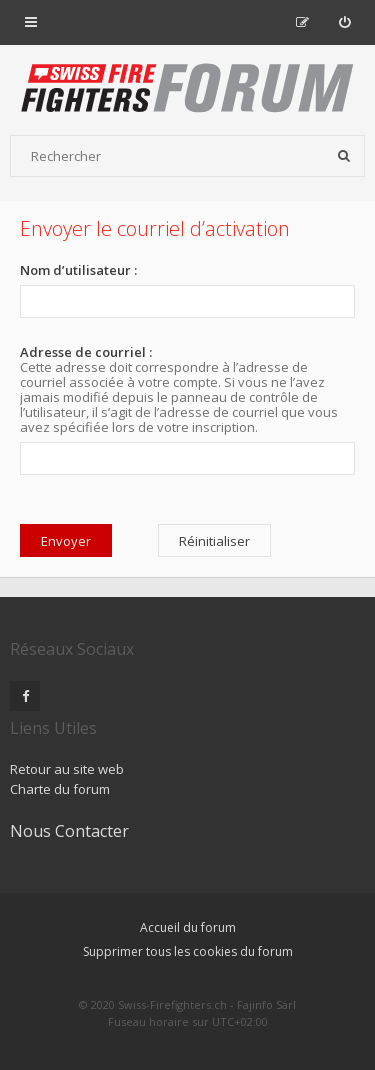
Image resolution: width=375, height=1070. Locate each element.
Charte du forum (60, 789)
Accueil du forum (188, 927)
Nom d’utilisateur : (78, 270)
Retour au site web (67, 769)
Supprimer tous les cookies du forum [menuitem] (188, 951)
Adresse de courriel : (86, 352)
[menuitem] (344, 22)
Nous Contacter (69, 831)
